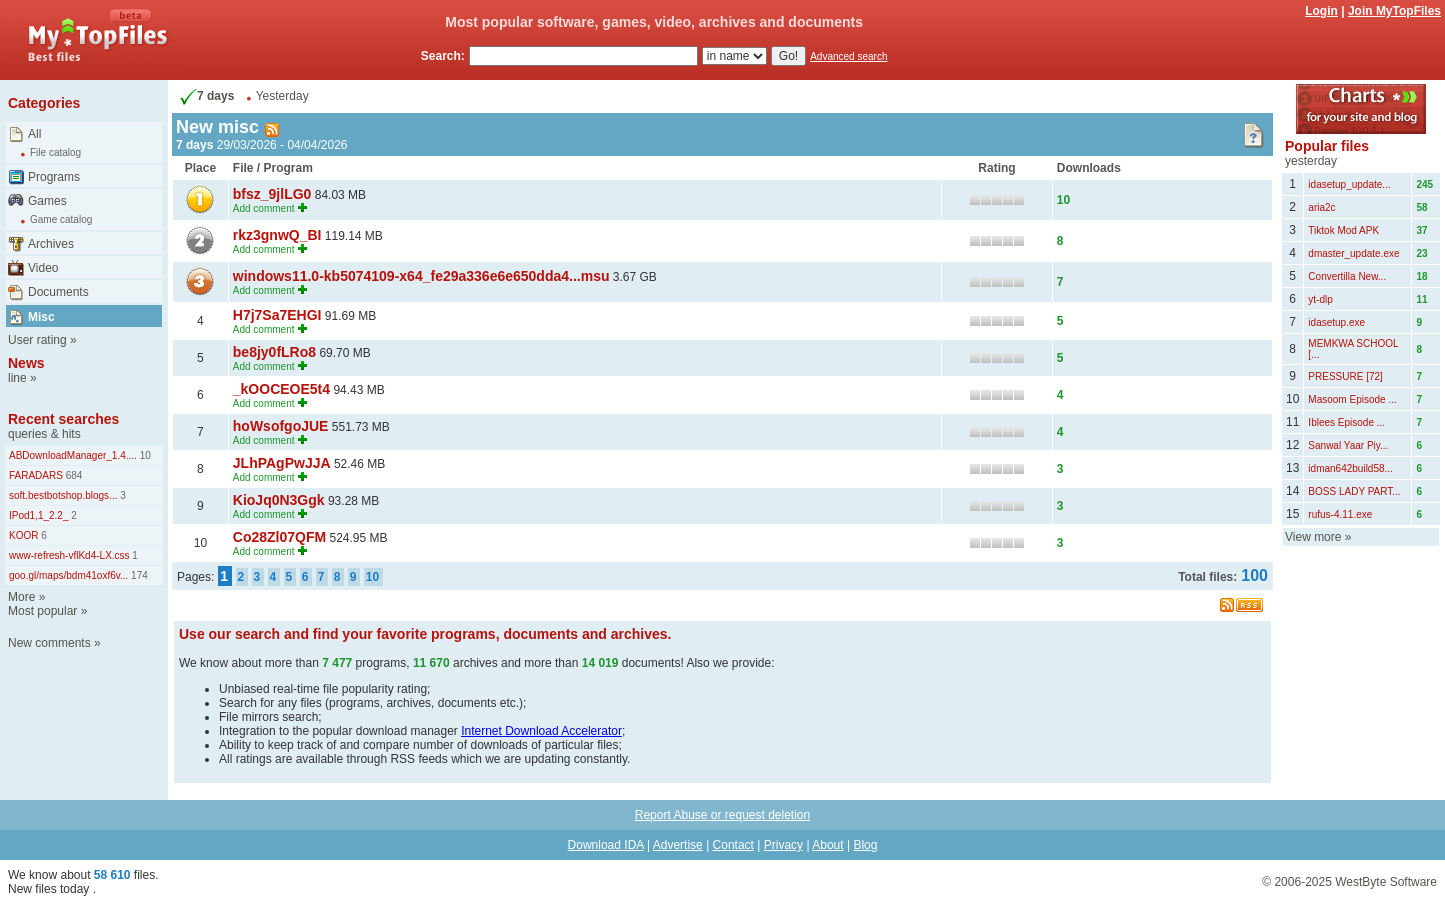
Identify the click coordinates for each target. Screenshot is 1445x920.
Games (47, 201)
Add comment (264, 208)
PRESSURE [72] (1345, 376)
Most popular (42, 611)
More (21, 597)
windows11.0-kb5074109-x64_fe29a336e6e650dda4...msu (421, 276)
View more (1313, 537)
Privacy (783, 845)
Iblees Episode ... (1346, 422)
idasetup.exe (1336, 322)
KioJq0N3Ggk (279, 500)
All (34, 134)
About (827, 845)
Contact (733, 845)
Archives (51, 244)
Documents (58, 292)
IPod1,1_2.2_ (39, 515)
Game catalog (61, 219)
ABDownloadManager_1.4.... (73, 455)
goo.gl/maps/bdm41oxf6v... (68, 575)
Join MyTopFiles (1394, 11)
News (26, 363)
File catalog (55, 152)
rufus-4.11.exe (1340, 514)
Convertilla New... (1347, 276)
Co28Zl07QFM (279, 537)
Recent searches (63, 419)
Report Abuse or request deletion (722, 815)
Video (43, 268)
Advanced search (848, 56)
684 (72, 475)
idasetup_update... (1349, 184)
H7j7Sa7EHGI (277, 315)
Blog (865, 845)
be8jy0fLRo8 (274, 352)
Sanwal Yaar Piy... (1348, 445)
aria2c (1321, 207)
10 (144, 455)
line (17, 378)
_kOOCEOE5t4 (281, 389)
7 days (205, 96)
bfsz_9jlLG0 (272, 194)
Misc (41, 317)
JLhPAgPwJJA (282, 463)
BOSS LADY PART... (1354, 491)
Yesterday (282, 96)
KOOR (23, 535)
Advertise (678, 845)
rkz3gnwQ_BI (277, 235)
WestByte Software (1386, 882)
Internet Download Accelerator (541, 731)
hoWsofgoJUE (281, 426)
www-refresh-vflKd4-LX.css (69, 555)
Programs (54, 177)
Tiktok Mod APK (1343, 230)
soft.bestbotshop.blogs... (63, 495)
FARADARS (36, 475)
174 (137, 575)
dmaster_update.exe (1353, 253)
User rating (37, 340)
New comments (49, 643)
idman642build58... (1350, 468)
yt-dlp (1320, 299)
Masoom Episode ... (1352, 399)
